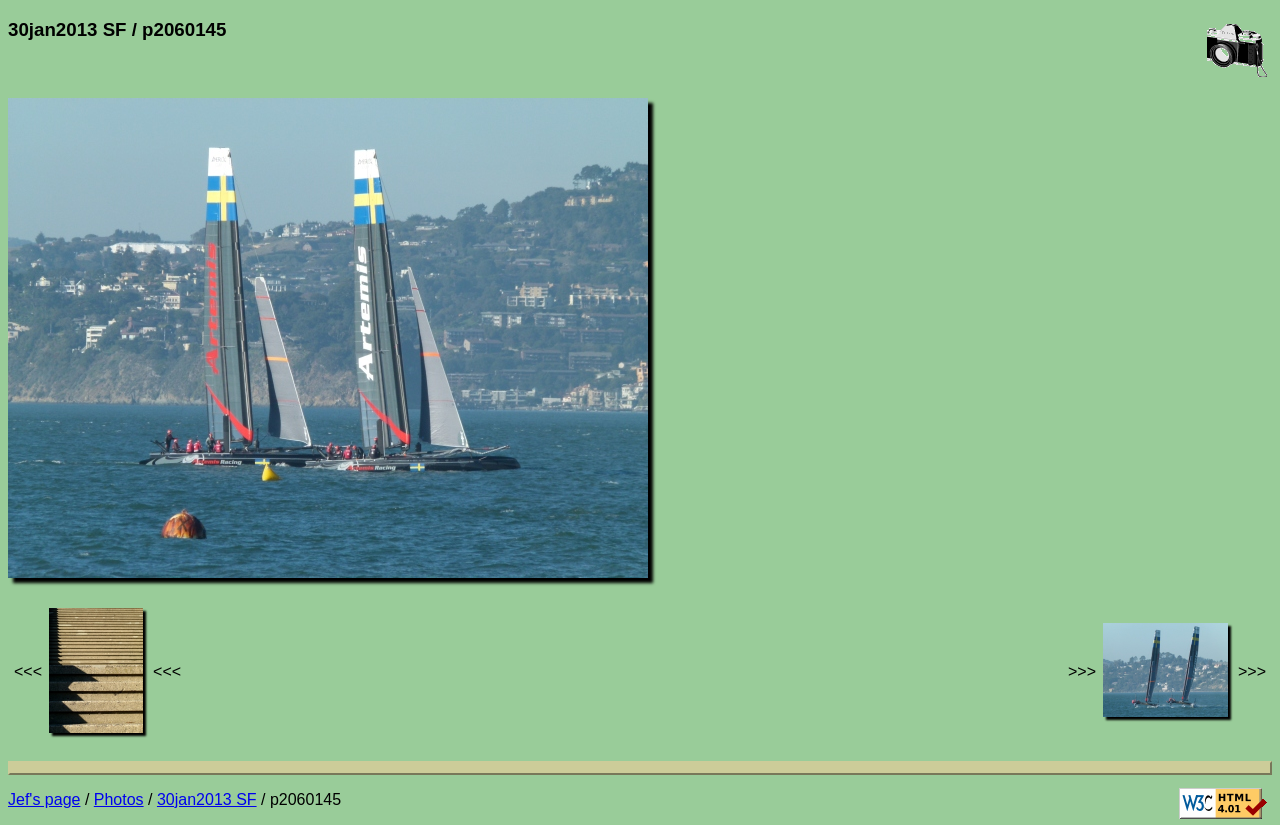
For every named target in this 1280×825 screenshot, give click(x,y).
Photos (119, 799)
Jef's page (44, 799)
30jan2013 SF (207, 799)
